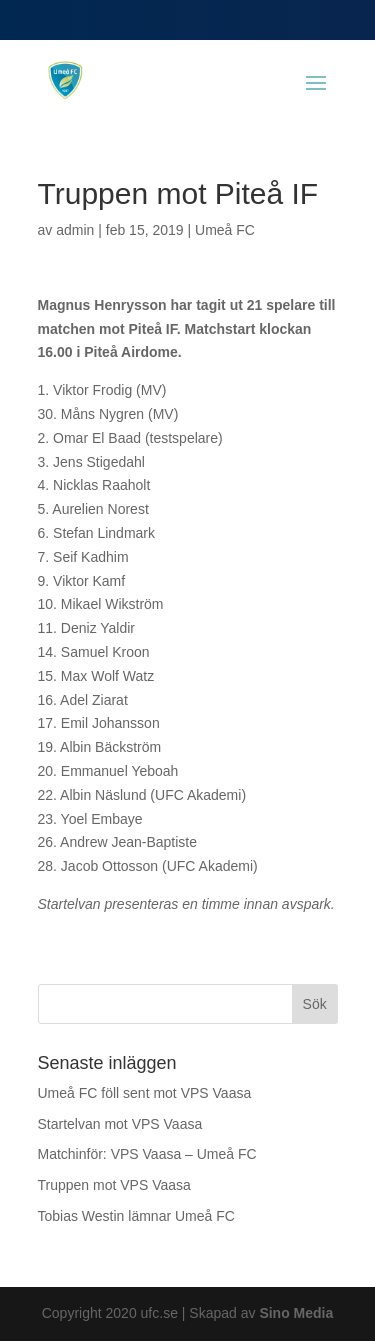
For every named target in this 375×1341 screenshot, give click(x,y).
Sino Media (296, 1313)
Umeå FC (225, 230)
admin (75, 230)
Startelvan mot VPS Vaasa (120, 1124)
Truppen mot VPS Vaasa (114, 1185)
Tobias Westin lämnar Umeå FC (136, 1216)
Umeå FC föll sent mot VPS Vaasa (145, 1093)
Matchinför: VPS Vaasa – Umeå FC (147, 1154)
